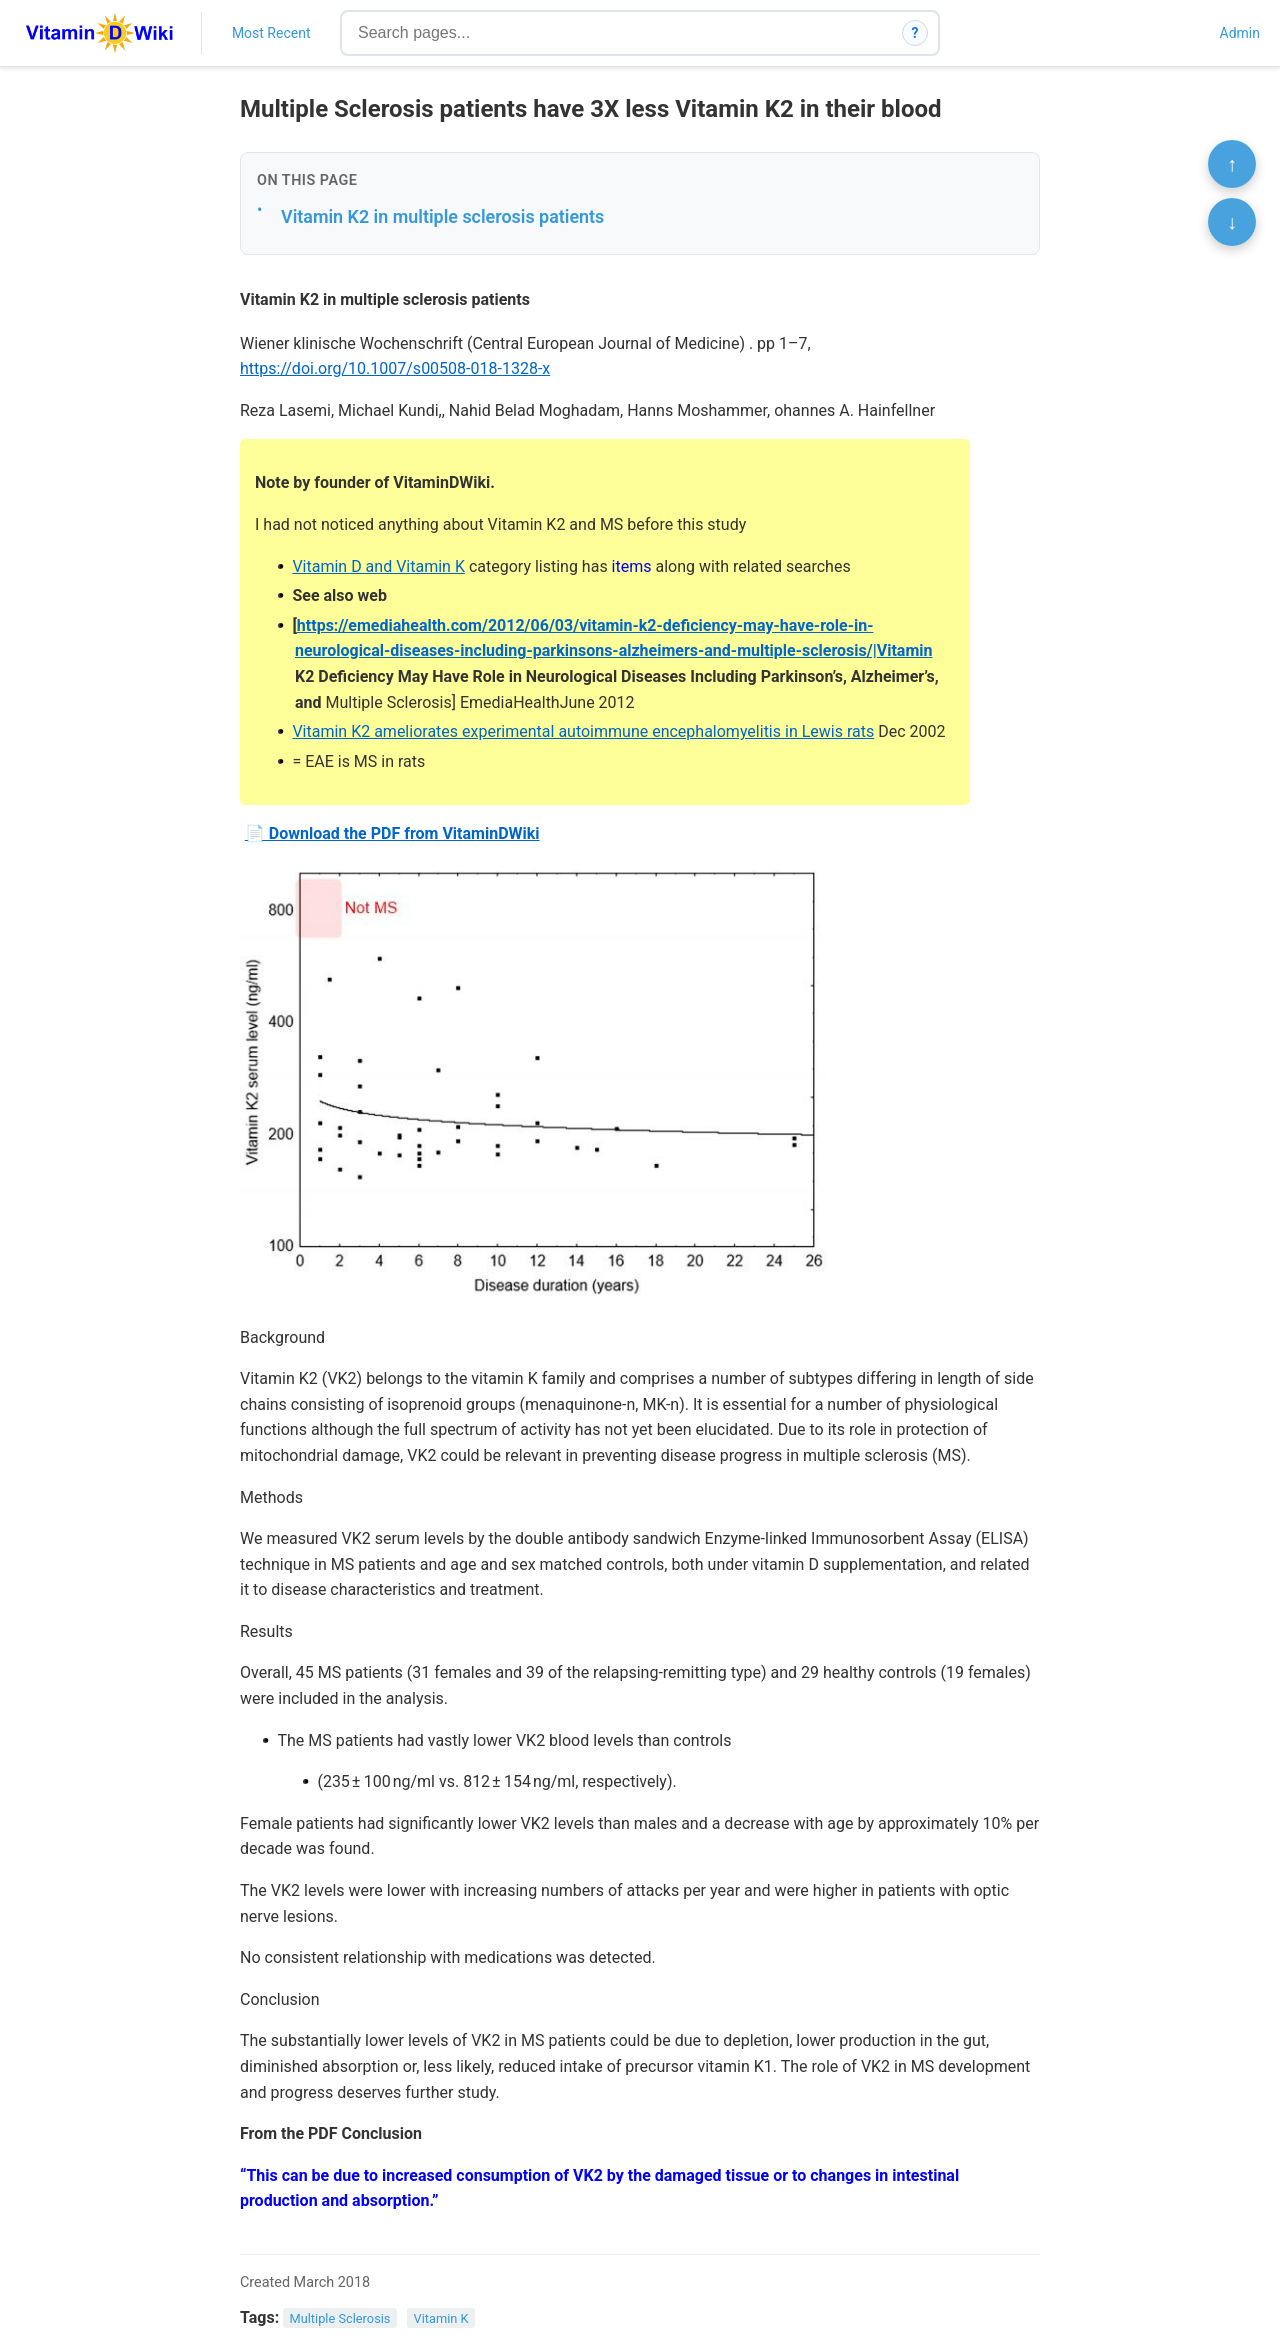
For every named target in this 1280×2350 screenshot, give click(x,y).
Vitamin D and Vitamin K (378, 566)
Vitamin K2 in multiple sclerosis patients (442, 216)
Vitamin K (441, 2318)
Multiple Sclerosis (340, 2318)
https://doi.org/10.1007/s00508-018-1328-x (395, 368)
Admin (1240, 33)
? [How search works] (915, 33)
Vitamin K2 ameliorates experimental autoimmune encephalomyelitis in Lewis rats (583, 731)
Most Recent (271, 33)
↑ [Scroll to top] (1232, 164)
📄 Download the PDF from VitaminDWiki (392, 833)
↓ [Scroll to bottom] (1232, 222)
